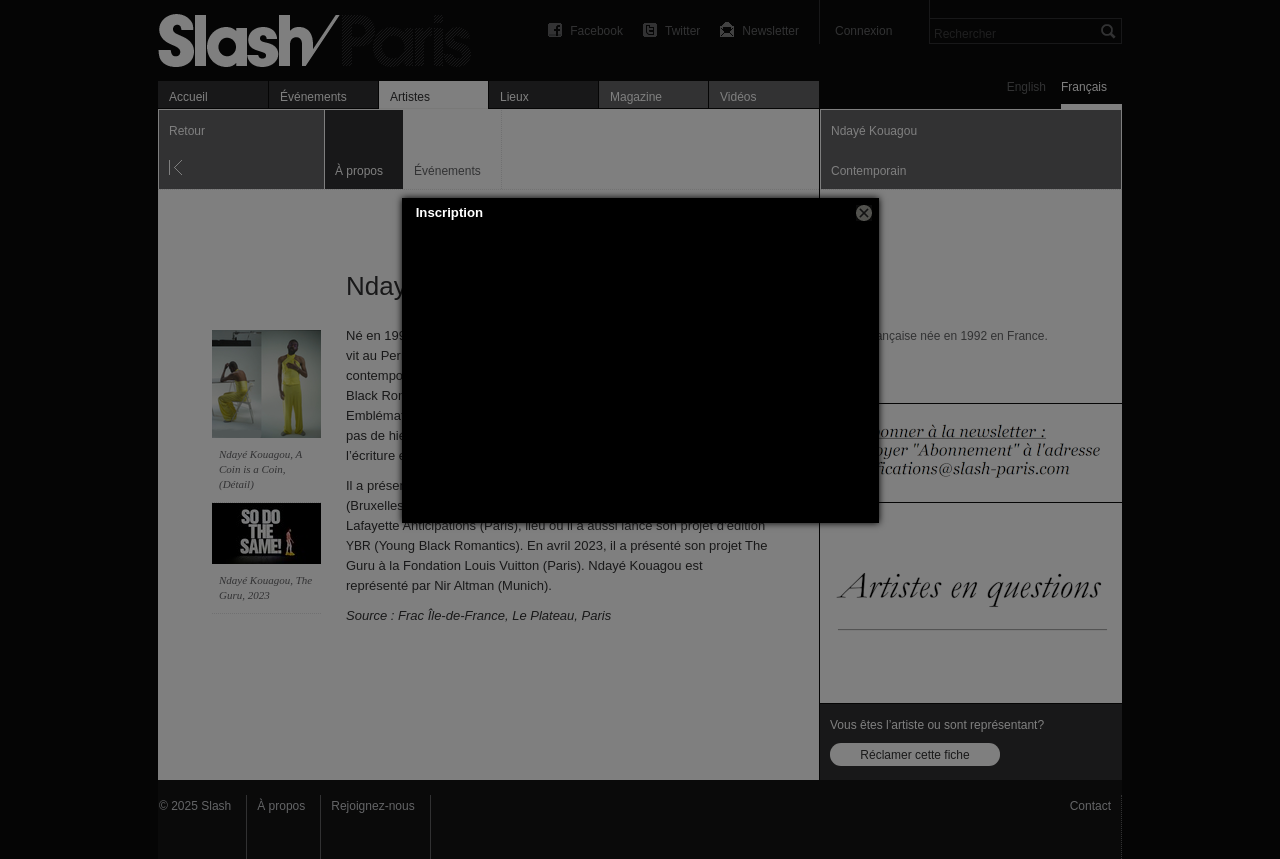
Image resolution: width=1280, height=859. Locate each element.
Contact (1090, 806)
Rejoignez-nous (372, 806)
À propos (281, 806)
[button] (864, 213)
